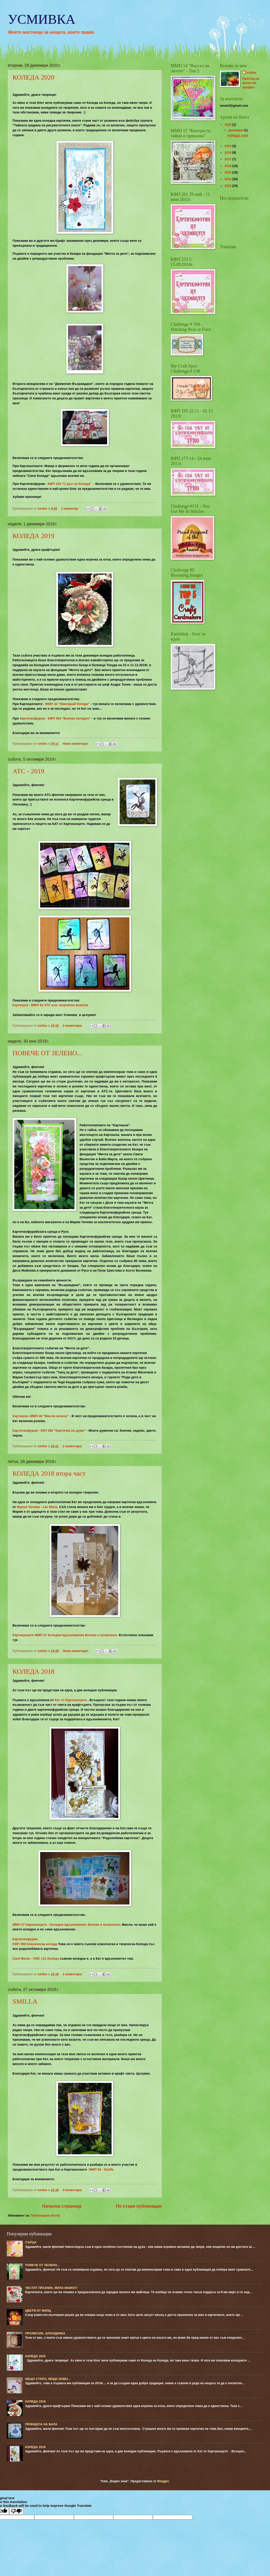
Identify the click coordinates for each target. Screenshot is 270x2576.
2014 (228, 179)
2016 (228, 166)
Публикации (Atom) (45, 2215)
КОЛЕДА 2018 (33, 1671)
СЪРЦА (31, 2242)
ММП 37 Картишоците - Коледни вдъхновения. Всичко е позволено (66, 1924)
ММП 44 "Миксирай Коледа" (67, 704)
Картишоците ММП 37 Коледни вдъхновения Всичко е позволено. (65, 1635)
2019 (228, 146)
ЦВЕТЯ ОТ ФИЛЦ (38, 2310)
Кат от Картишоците (71, 1700)
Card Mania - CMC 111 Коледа (35, 1958)
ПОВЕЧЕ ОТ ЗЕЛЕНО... (47, 1053)
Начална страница (61, 2206)
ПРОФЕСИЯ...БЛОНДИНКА (45, 2333)
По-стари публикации (139, 2206)
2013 (228, 186)
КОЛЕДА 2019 (33, 535)
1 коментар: (70, 508)
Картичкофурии (25, 1939)
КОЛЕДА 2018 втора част (48, 1473)
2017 (228, 159)
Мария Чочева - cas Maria (37, 1507)
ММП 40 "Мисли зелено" (40, 1416)
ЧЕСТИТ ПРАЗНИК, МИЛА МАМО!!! (51, 2288)
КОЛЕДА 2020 (33, 77)
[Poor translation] (16, 2511)
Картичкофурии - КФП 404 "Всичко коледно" (55, 718)
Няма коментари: (76, 743)
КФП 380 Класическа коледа (34, 1944)
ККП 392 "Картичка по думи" (49, 1430)
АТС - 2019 (28, 771)
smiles (251, 72)
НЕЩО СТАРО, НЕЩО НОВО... (48, 2379)
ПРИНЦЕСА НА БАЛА (41, 2424)
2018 (228, 152)
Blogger (163, 2481)
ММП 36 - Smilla (101, 2169)
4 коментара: (73, 2190)
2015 (228, 172)
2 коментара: (73, 1025)
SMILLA (24, 2001)
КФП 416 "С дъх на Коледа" (69, 484)
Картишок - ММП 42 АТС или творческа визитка (50, 1005)
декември (236, 130)
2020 (228, 124)
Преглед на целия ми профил (250, 83)
